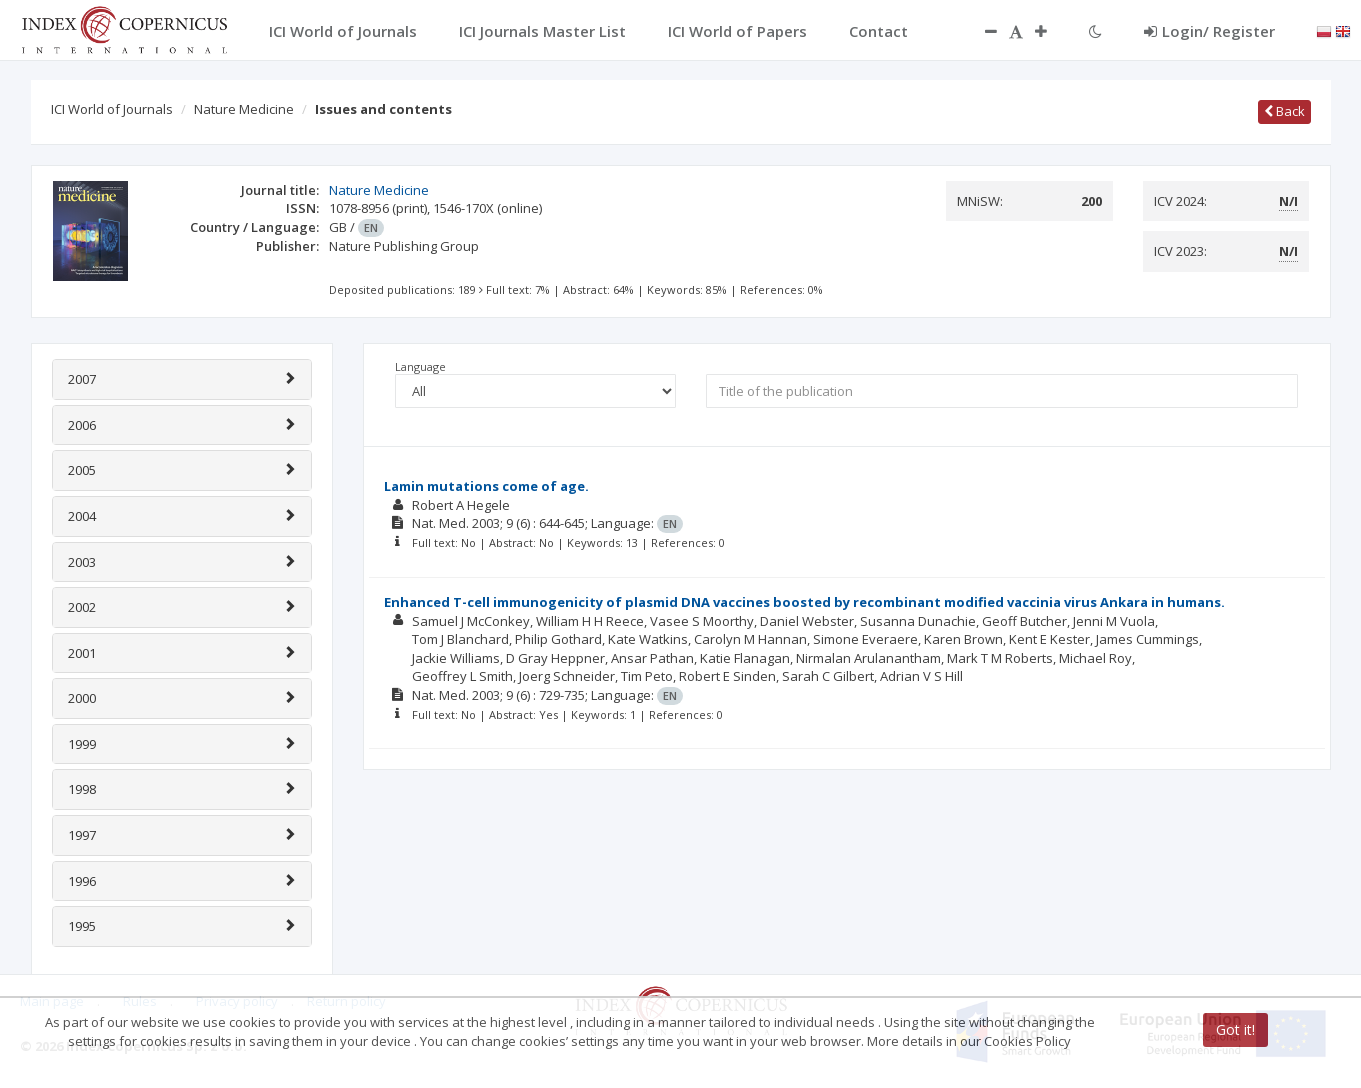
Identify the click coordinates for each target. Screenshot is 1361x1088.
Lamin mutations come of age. (486, 486)
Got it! (1235, 1029)
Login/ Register (1209, 31)
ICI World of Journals (112, 109)
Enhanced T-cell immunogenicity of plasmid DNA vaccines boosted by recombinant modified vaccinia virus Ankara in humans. (804, 602)
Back (1284, 111)
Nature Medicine (244, 109)
